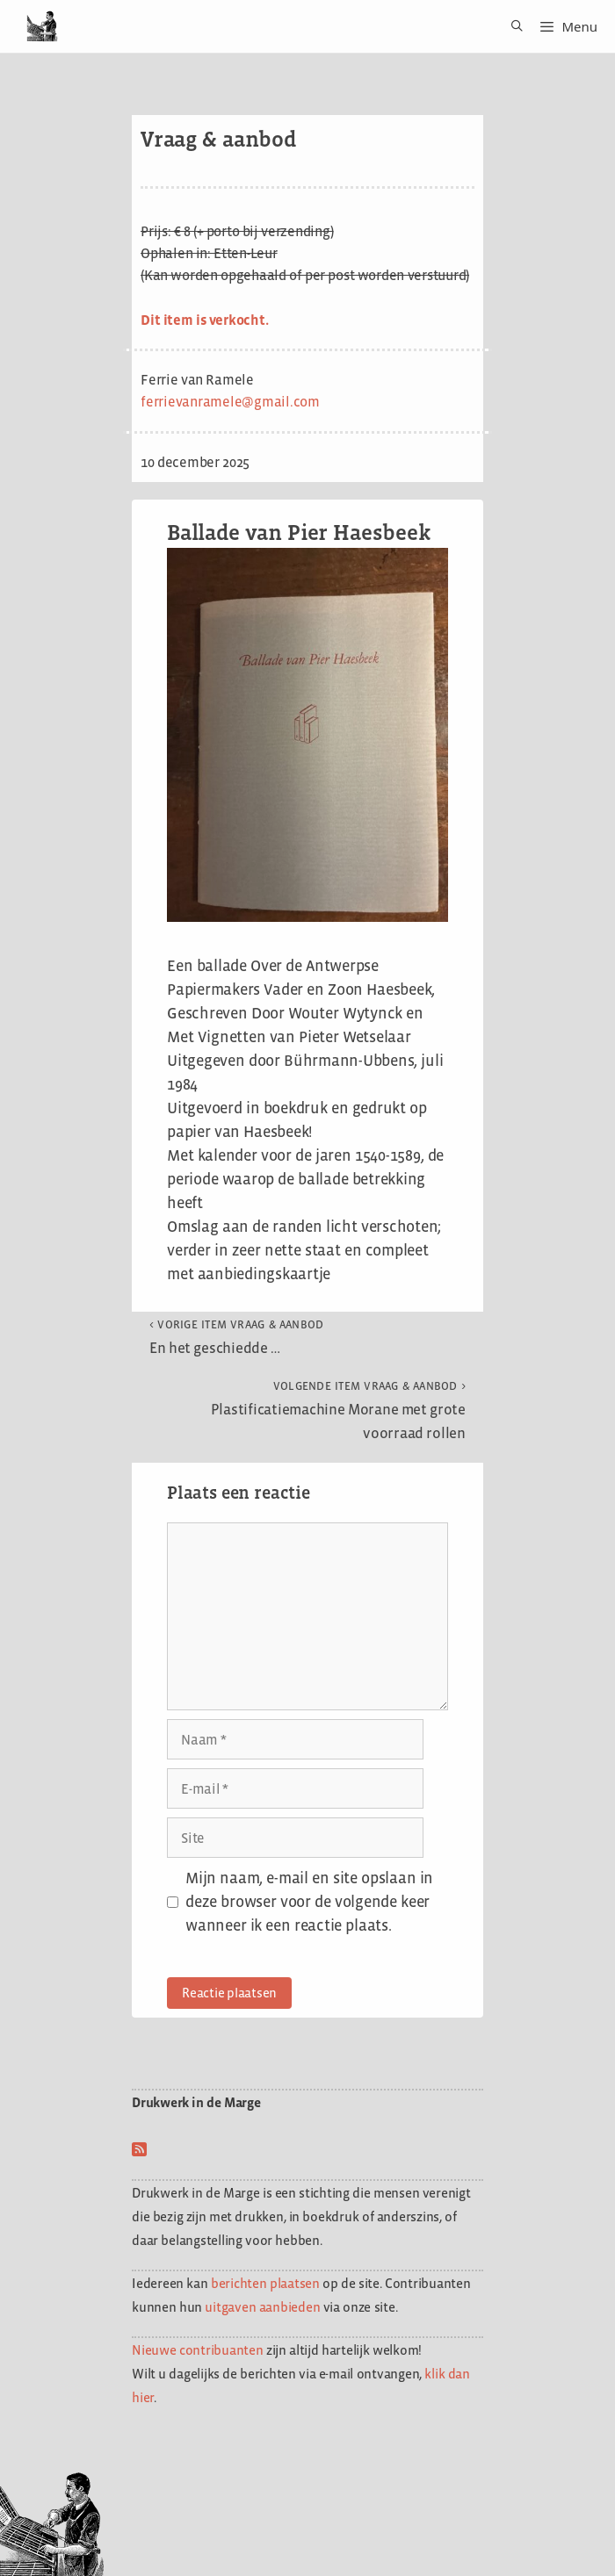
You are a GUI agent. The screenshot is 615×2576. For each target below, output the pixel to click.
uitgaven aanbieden (262, 2306)
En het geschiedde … (236, 1337)
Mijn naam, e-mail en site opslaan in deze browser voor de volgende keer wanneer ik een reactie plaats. (309, 1901)
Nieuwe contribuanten (198, 2349)
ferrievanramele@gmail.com (230, 401)
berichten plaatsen (265, 2283)
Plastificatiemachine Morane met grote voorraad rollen (338, 1410)
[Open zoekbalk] (510, 26)
